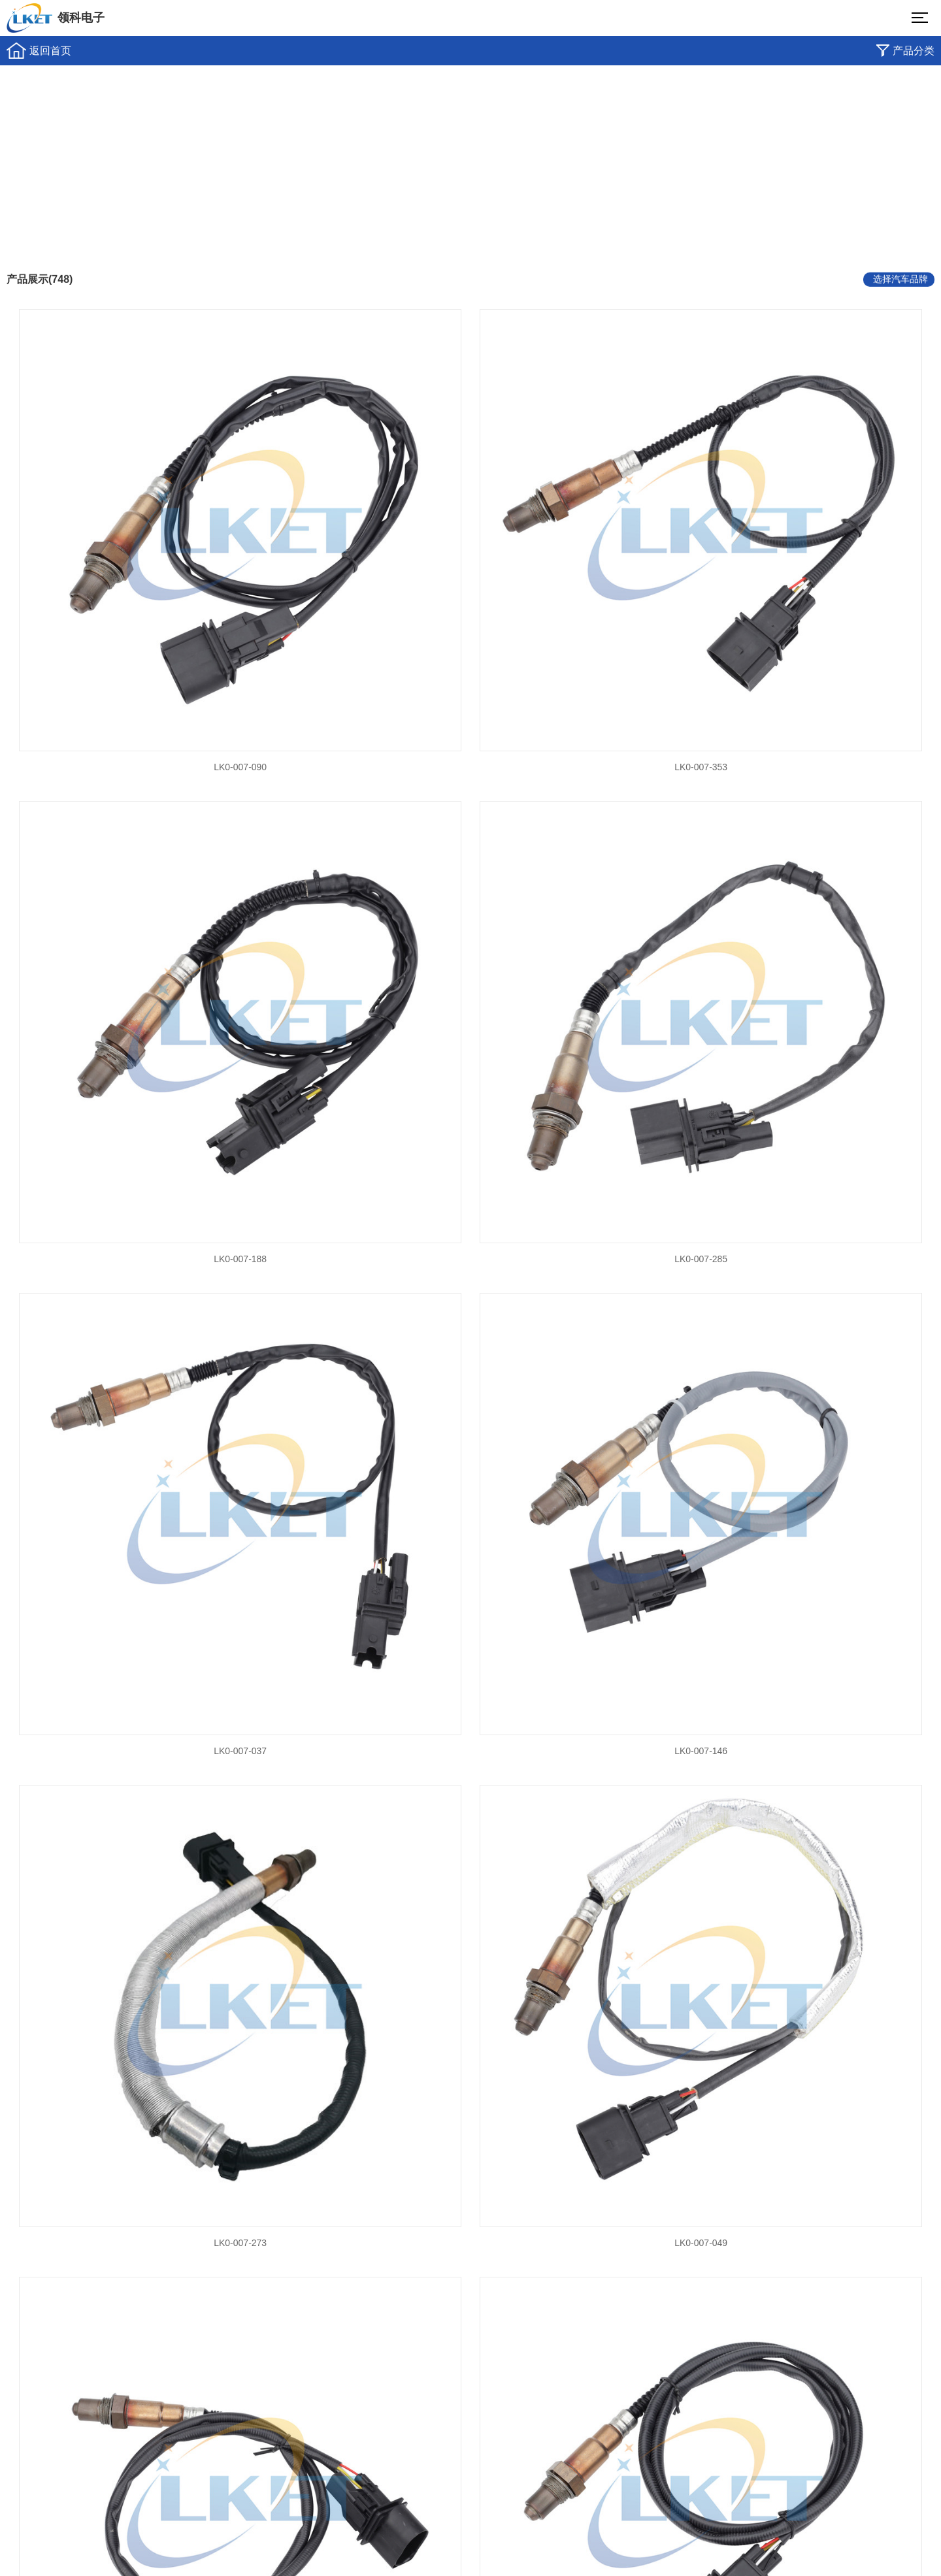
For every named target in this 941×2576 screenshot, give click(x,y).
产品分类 (913, 50)
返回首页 (50, 50)
